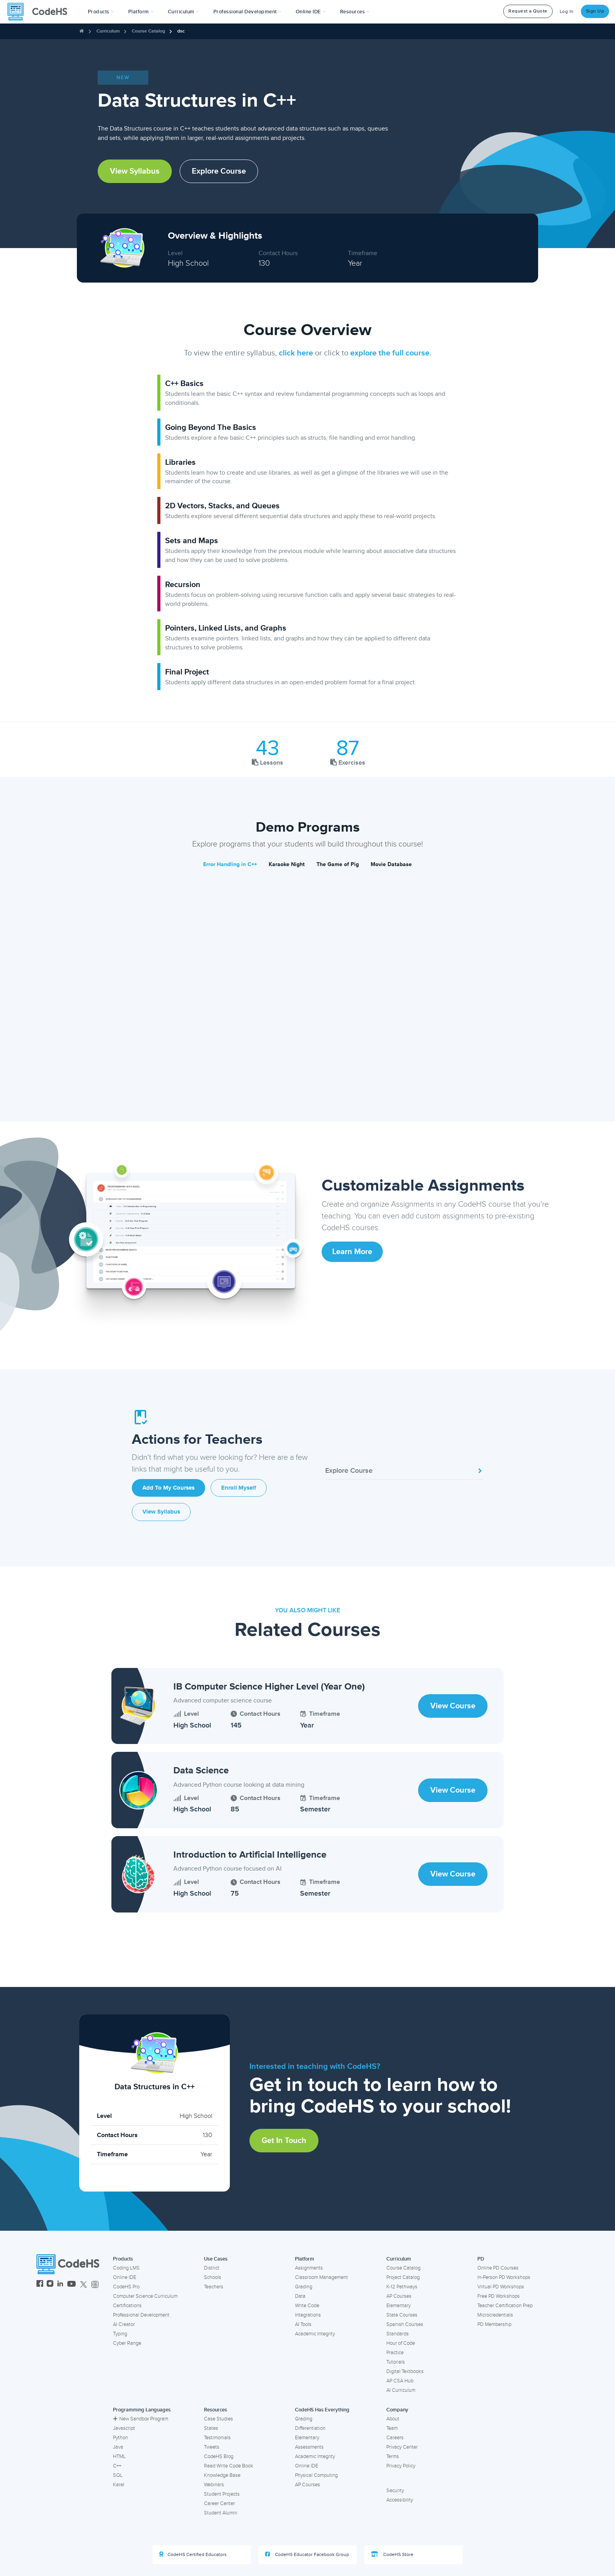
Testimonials (217, 2438)
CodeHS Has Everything (322, 2410)
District (211, 2268)
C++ (117, 2466)
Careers (395, 2438)
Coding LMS (126, 2268)
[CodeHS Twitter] (83, 2284)
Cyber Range (127, 2343)
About (392, 2419)
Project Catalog (403, 2277)
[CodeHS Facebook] (39, 2284)
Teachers (213, 2287)
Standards (397, 2334)
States (211, 2428)
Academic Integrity (315, 2334)
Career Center (219, 2503)
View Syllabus (135, 171)
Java (118, 2447)
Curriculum (108, 31)
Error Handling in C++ (230, 864)
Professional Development (141, 2315)
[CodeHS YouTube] (71, 2284)
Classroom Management (321, 2277)
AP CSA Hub (399, 2381)
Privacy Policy (400, 2466)
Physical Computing (316, 2475)
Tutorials (395, 2362)
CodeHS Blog (218, 2456)
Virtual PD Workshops (500, 2287)
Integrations (308, 2315)
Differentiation (310, 2428)
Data (300, 2296)
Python (120, 2438)
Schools (212, 2277)
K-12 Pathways (401, 2287)
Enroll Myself (238, 1488)
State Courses (401, 2315)
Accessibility (399, 2500)
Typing (120, 2334)
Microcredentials (495, 2315)
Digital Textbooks (405, 2371)
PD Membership (494, 2324)
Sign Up (595, 11)
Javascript (124, 2428)
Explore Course (219, 171)
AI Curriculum (400, 2390)
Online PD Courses (498, 2268)
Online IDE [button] (311, 12)
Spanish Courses (404, 2324)
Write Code (307, 2305)
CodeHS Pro (126, 2287)
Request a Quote (528, 11)
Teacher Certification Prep (505, 2305)
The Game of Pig (338, 864)
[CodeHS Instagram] (50, 2284)
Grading (303, 2287)
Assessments (309, 2447)
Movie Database (391, 864)
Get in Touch (284, 2140)
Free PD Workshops (498, 2296)
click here (296, 353)
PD (480, 2259)
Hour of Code (400, 2343)
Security (395, 2490)
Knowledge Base (222, 2475)
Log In (567, 12)
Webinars (214, 2485)
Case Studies (218, 2419)
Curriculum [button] (183, 12)
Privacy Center (402, 2447)
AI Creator (124, 2324)
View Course (452, 1706)
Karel (118, 2485)
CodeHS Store (392, 2554)
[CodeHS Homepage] (40, 12)
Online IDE (124, 2277)
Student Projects (222, 2494)
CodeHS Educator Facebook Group (307, 2554)
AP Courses (398, 2296)
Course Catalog (148, 31)
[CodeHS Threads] (95, 2284)
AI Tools (303, 2324)
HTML (119, 2456)
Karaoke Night (287, 864)
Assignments (309, 2268)
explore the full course (389, 353)
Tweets (211, 2447)
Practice (395, 2352)
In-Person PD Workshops (503, 2277)
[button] (101, 12)
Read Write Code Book (228, 2466)
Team (392, 2428)
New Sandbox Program (140, 2419)
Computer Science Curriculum (145, 2296)
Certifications (127, 2305)
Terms (392, 2456)
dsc (181, 31)
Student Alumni (220, 2513)
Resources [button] (355, 12)
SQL (118, 2475)
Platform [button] (141, 12)
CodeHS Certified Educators (193, 2554)
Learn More (352, 1251)
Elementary (398, 2305)
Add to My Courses (168, 1488)
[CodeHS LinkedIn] (60, 2284)
